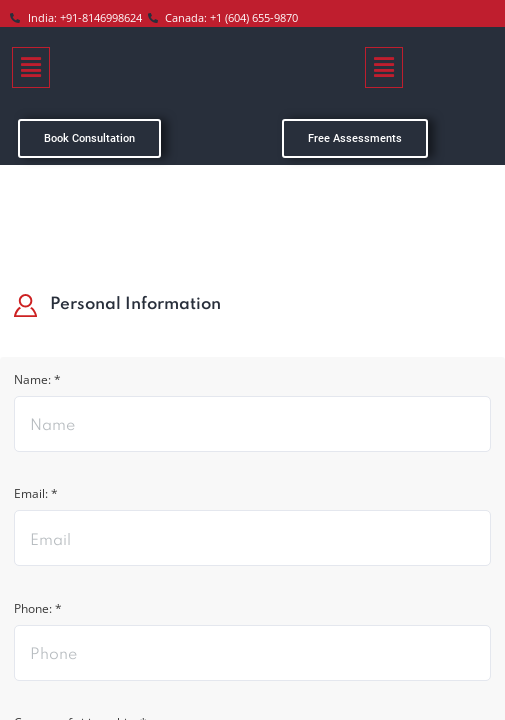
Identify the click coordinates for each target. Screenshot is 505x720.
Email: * (40, 499)
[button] (31, 67)
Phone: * (43, 616)
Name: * (42, 382)
